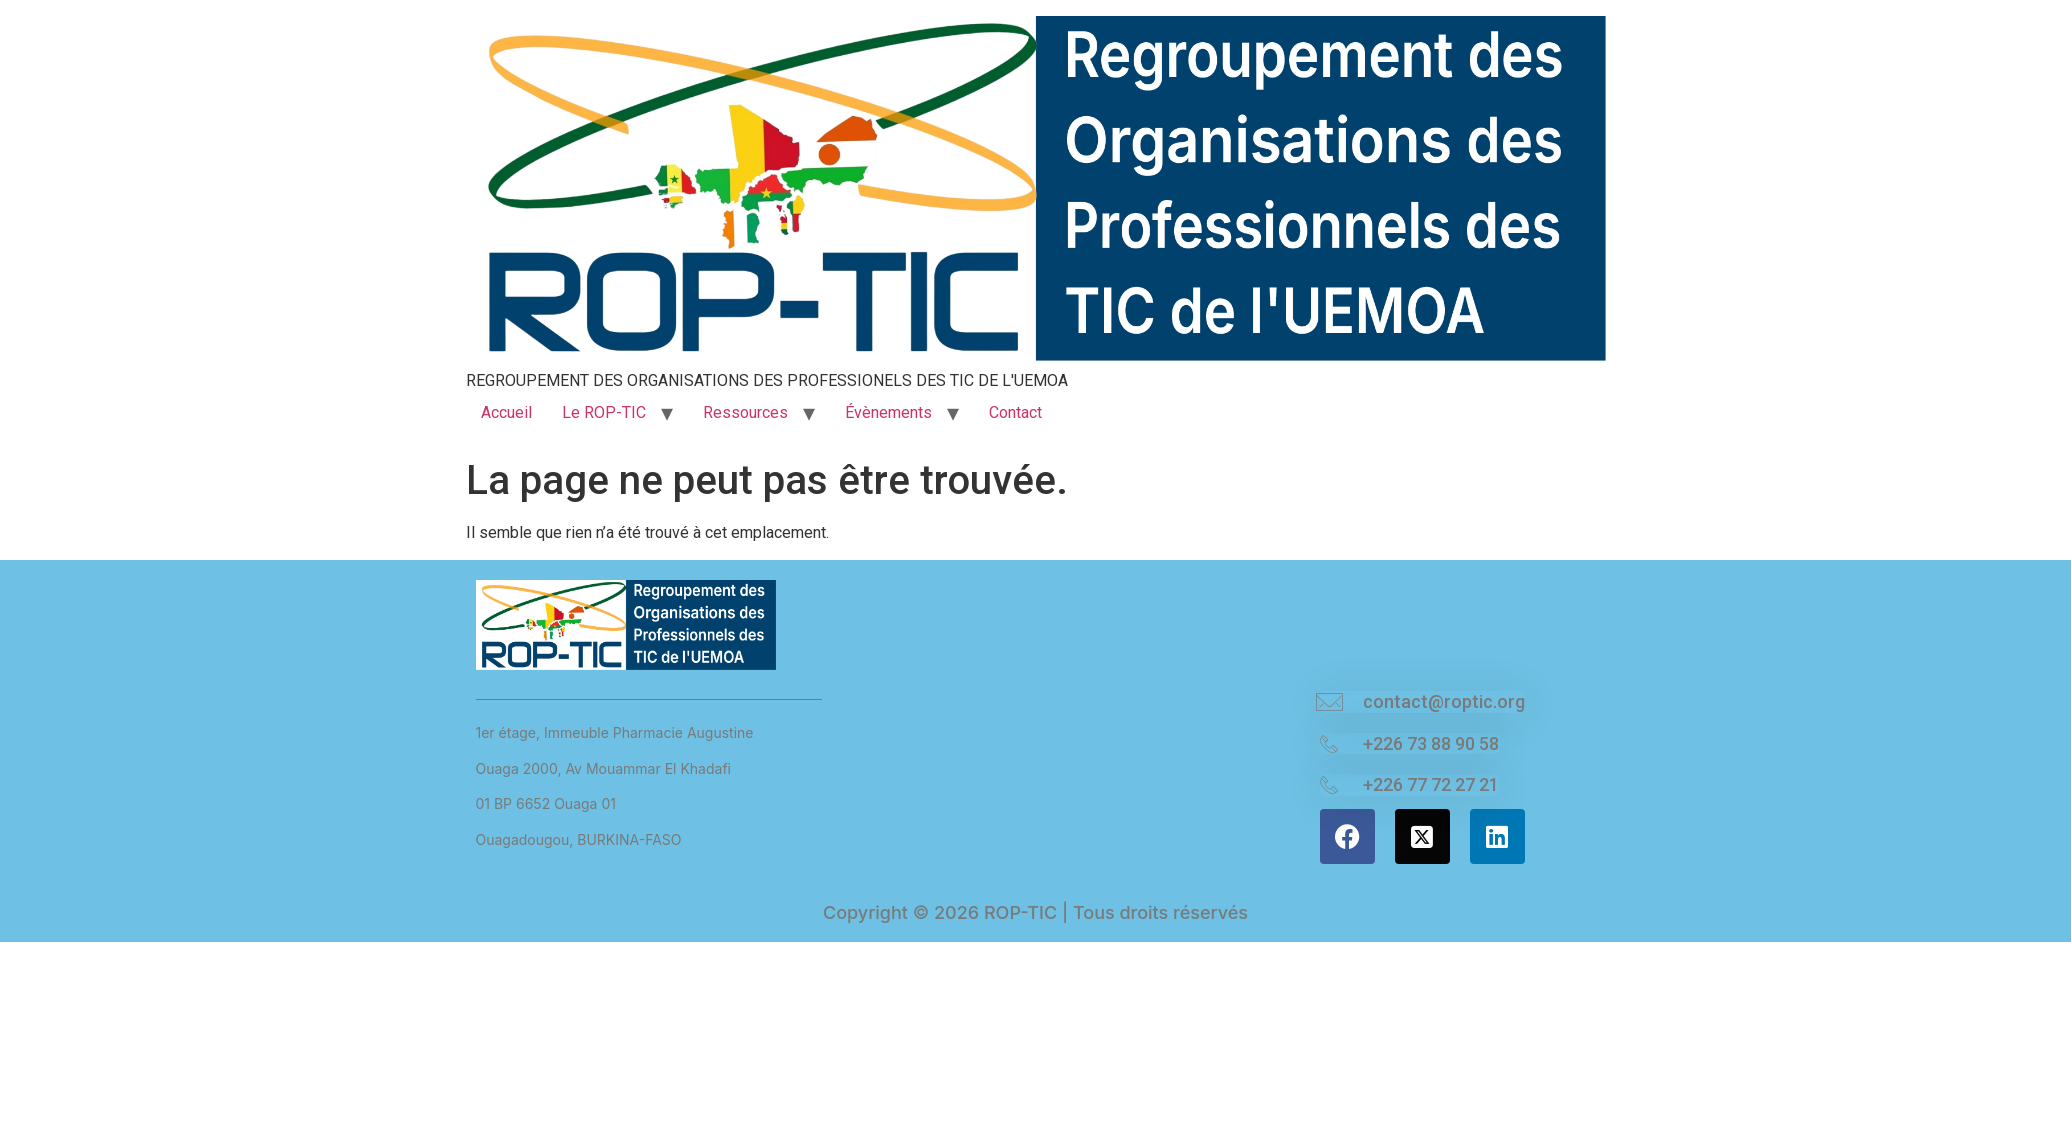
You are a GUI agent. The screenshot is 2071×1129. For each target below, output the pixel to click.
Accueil (506, 412)
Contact (1015, 412)
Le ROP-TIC (604, 412)
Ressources (745, 412)
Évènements (888, 412)
